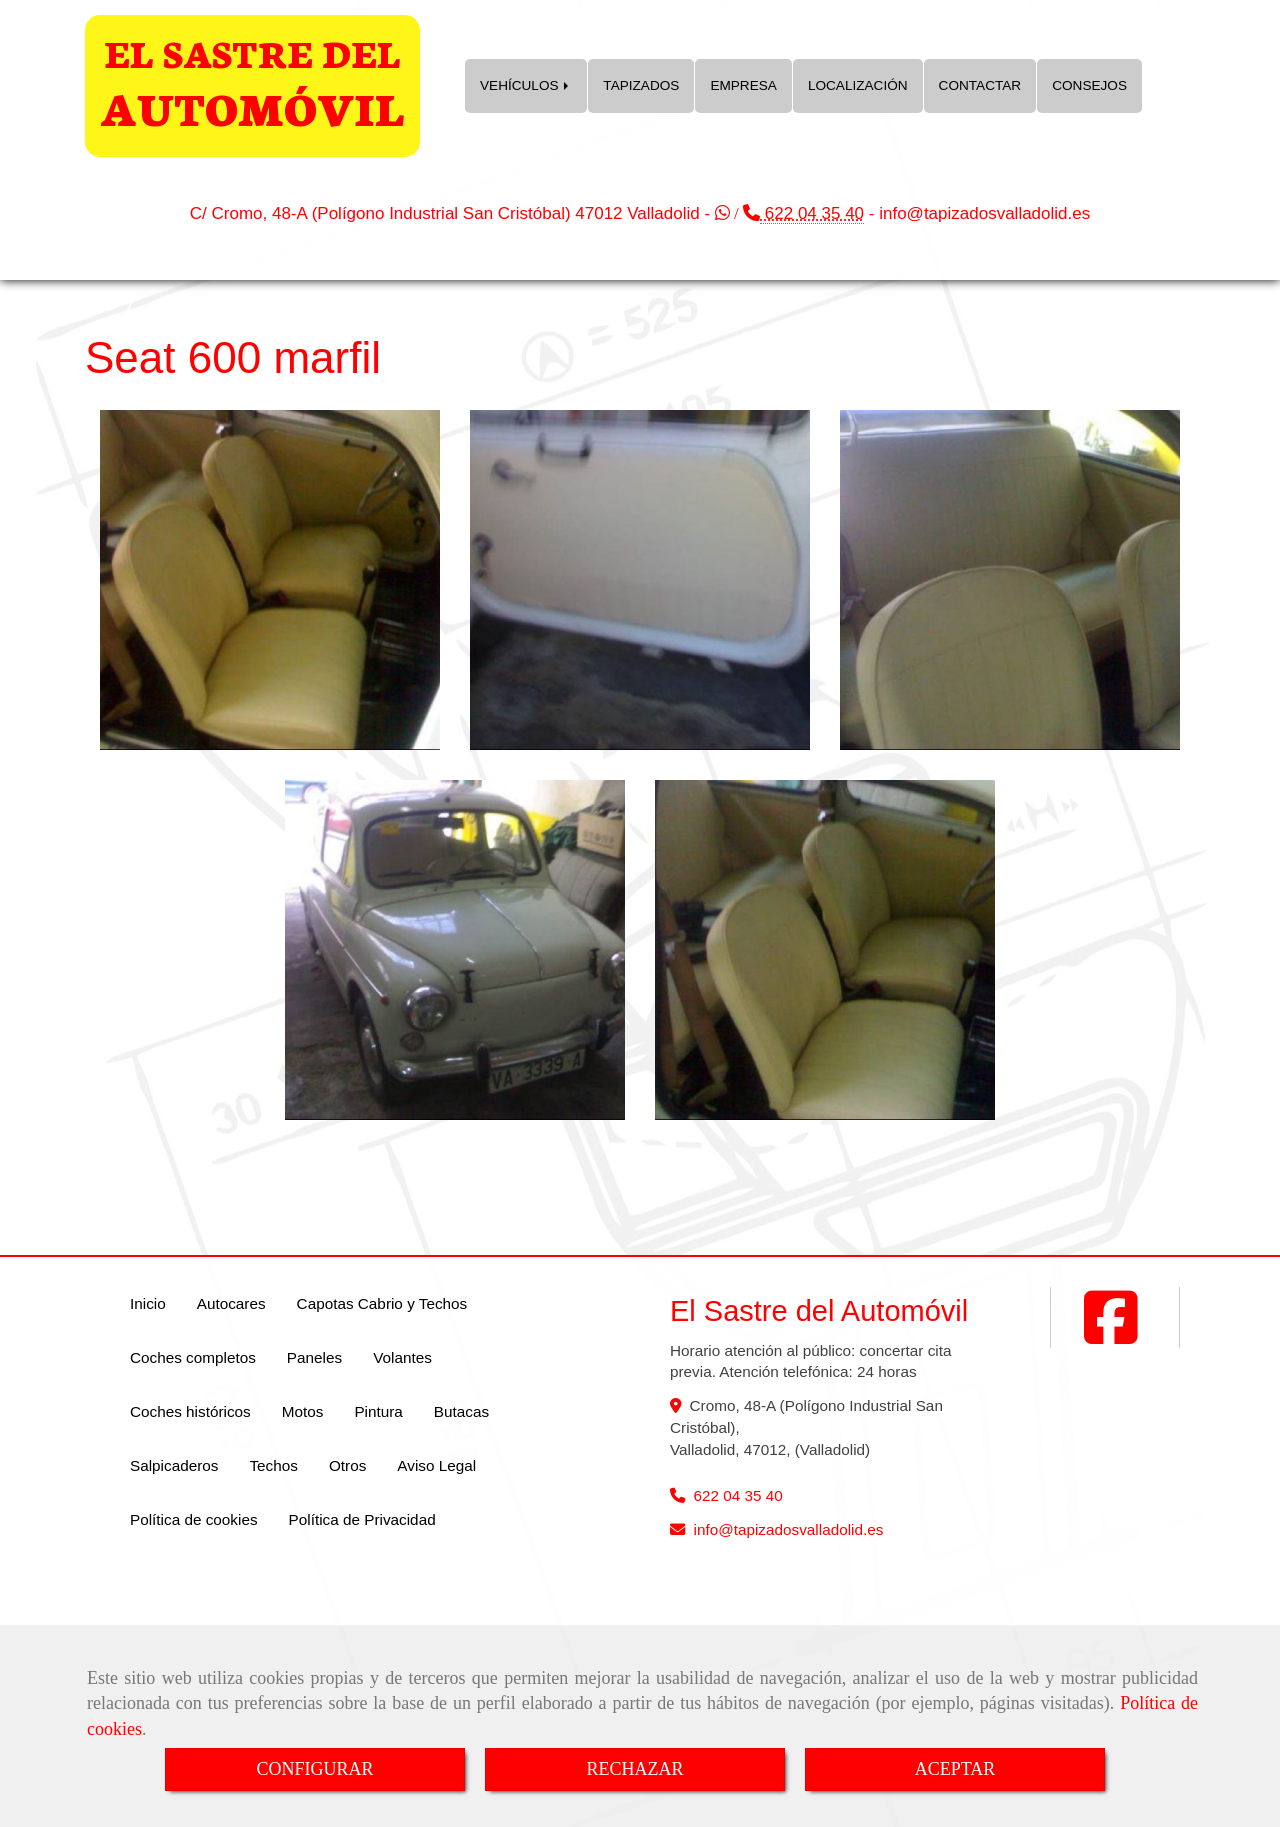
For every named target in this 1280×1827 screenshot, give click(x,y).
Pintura (378, 1411)
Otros (347, 1465)
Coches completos (193, 1357)
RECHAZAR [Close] (634, 1769)
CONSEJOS (1089, 85)
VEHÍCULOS (526, 85)
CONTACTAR (980, 85)
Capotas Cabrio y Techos (382, 1303)
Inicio (148, 1303)
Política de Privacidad (362, 1519)
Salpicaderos (174, 1465)
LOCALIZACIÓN (858, 85)
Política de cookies (194, 1519)
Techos (273, 1465)
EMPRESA (743, 85)
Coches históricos (190, 1411)
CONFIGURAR (314, 1769)
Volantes (402, 1357)
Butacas (461, 1411)
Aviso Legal (436, 1465)
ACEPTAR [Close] (955, 1769)
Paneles (314, 1357)
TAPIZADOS (641, 85)
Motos (303, 1411)
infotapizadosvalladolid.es (984, 213)
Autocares (231, 1303)
